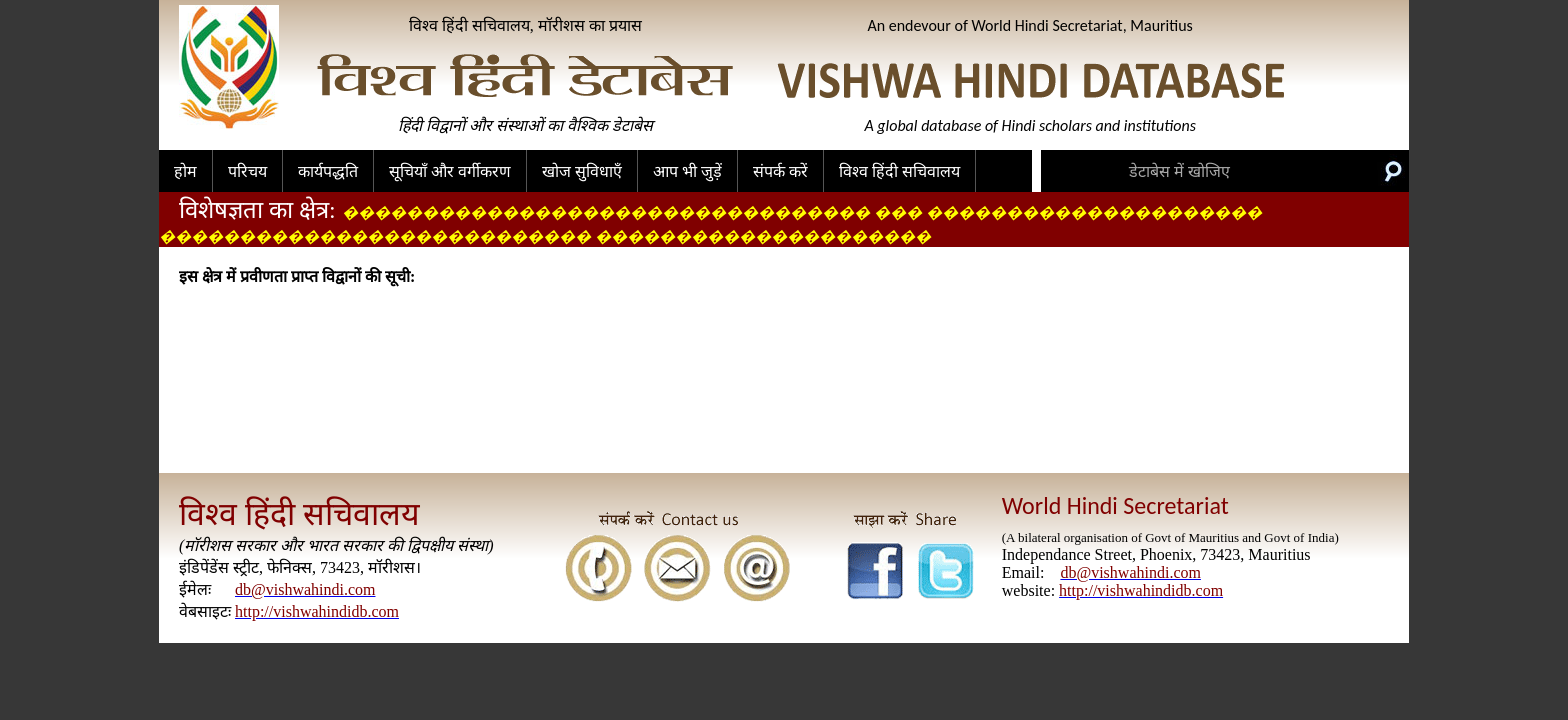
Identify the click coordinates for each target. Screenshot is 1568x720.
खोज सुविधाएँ (582, 171)
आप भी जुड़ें (687, 171)
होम (185, 171)
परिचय (247, 171)
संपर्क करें (780, 171)
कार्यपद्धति (328, 171)
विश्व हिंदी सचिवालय (899, 171)
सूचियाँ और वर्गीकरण (450, 171)
